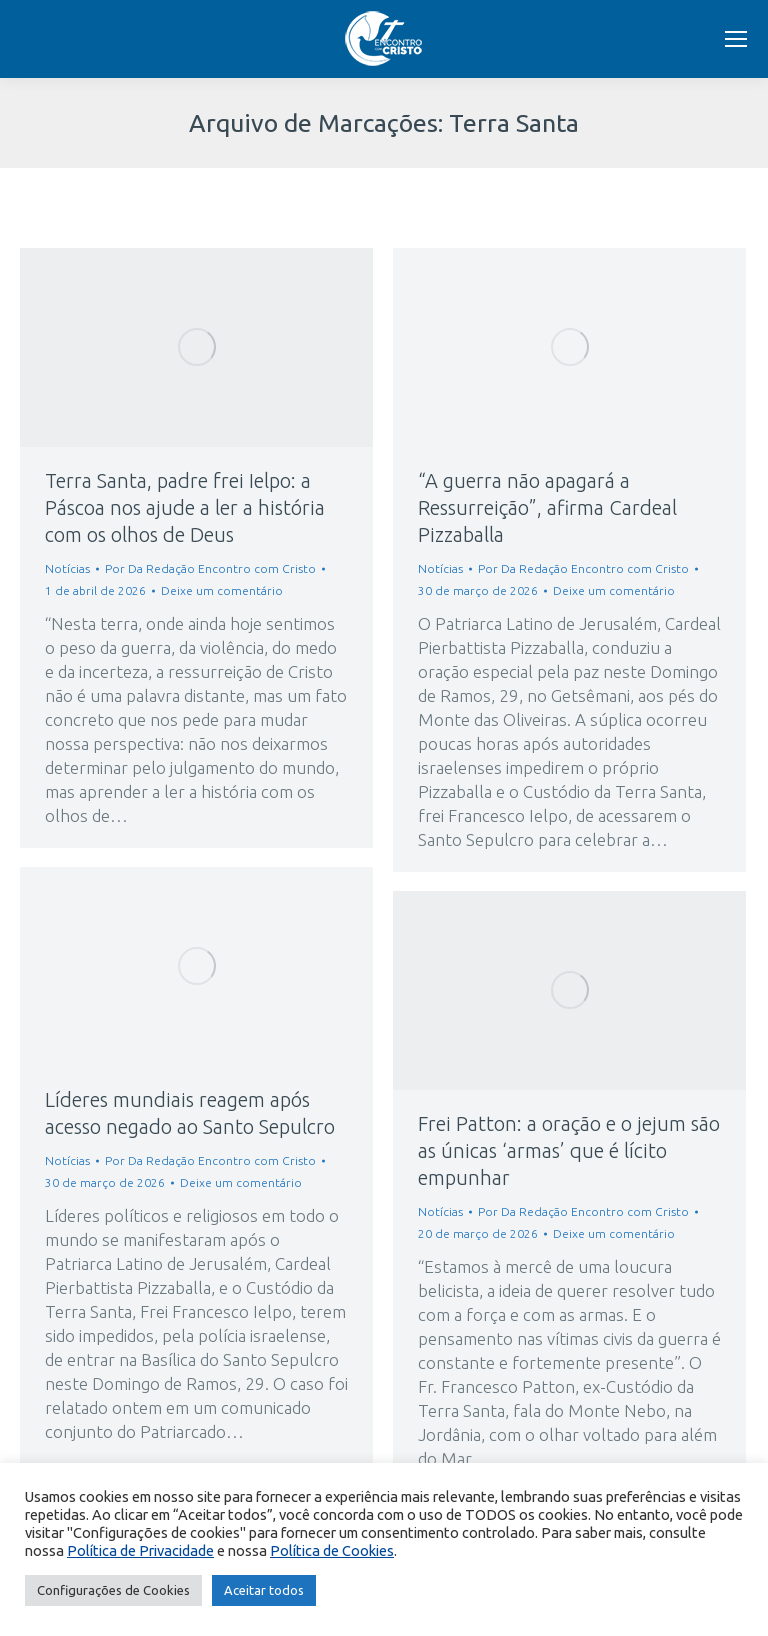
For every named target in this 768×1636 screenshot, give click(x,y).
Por (210, 568)
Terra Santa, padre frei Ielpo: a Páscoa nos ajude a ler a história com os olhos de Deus (185, 507)
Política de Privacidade (140, 1550)
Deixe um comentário (222, 590)
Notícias (67, 568)
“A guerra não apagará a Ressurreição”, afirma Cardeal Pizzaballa (547, 507)
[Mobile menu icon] (736, 39)
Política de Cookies (332, 1550)
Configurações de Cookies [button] (113, 1590)
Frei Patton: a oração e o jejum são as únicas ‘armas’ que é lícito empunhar (569, 1150)
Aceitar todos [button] (264, 1590)
